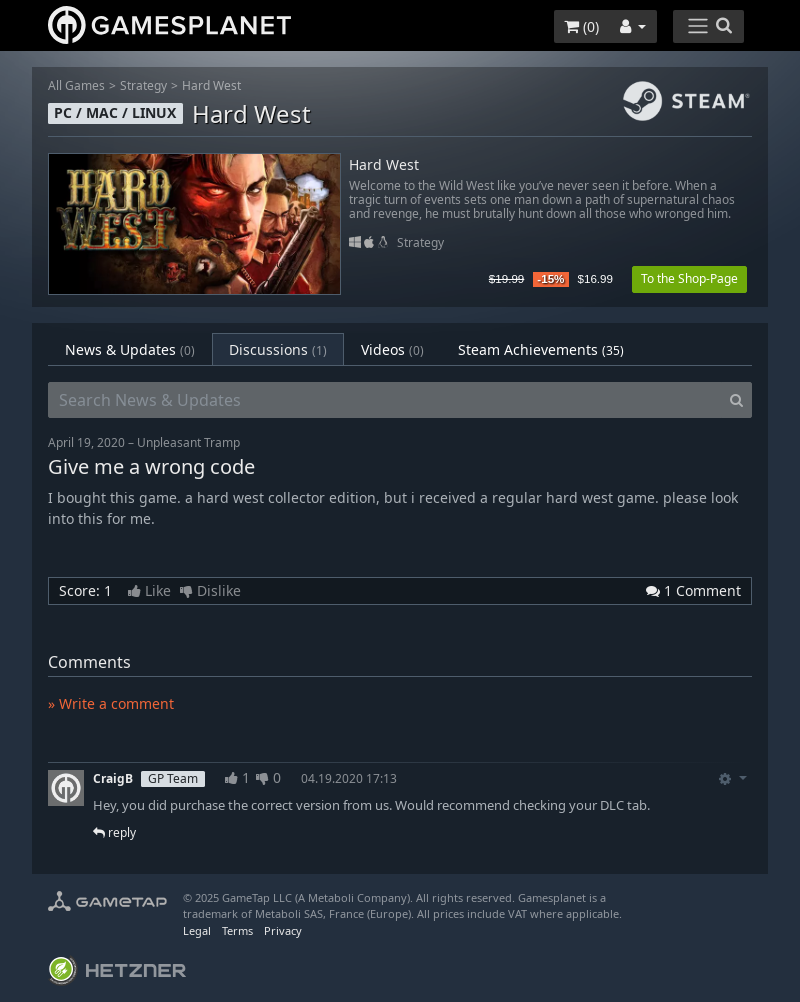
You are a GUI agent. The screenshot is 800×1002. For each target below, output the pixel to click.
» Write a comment (111, 703)
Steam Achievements (541, 349)
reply (114, 832)
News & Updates (130, 349)
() (581, 26)
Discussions (278, 349)
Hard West (211, 85)
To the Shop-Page (689, 278)
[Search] (736, 400)
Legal (197, 930)
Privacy (283, 930)
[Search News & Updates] (385, 400)
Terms (237, 930)
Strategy (143, 85)
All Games (76, 85)
